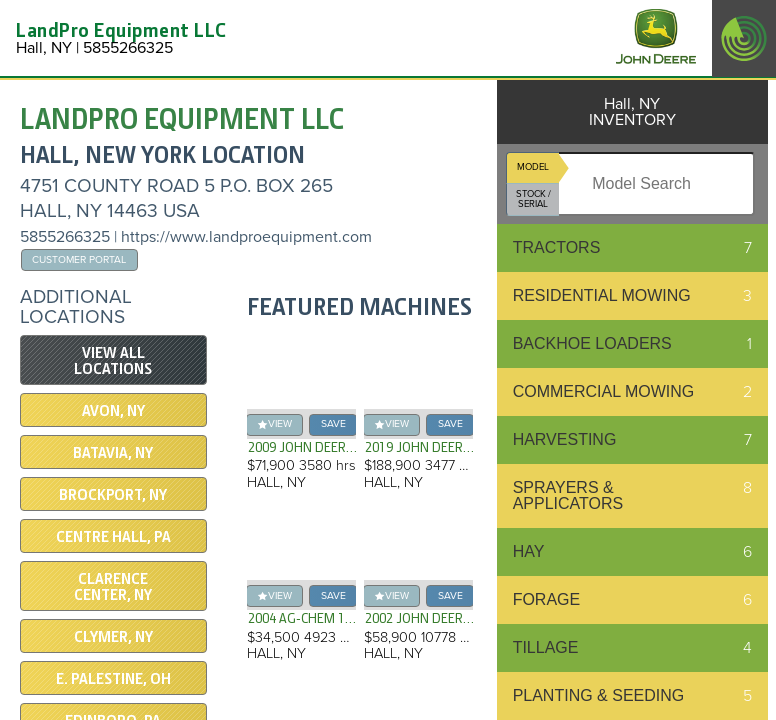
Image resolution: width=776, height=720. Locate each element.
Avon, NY (113, 411)
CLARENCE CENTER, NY (113, 587)
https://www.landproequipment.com (246, 237)
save (333, 423)
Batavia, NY (113, 453)
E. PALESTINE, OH (113, 679)
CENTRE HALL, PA (113, 537)
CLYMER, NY (113, 637)
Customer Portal (79, 259)
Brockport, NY (113, 495)
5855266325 (65, 237)
